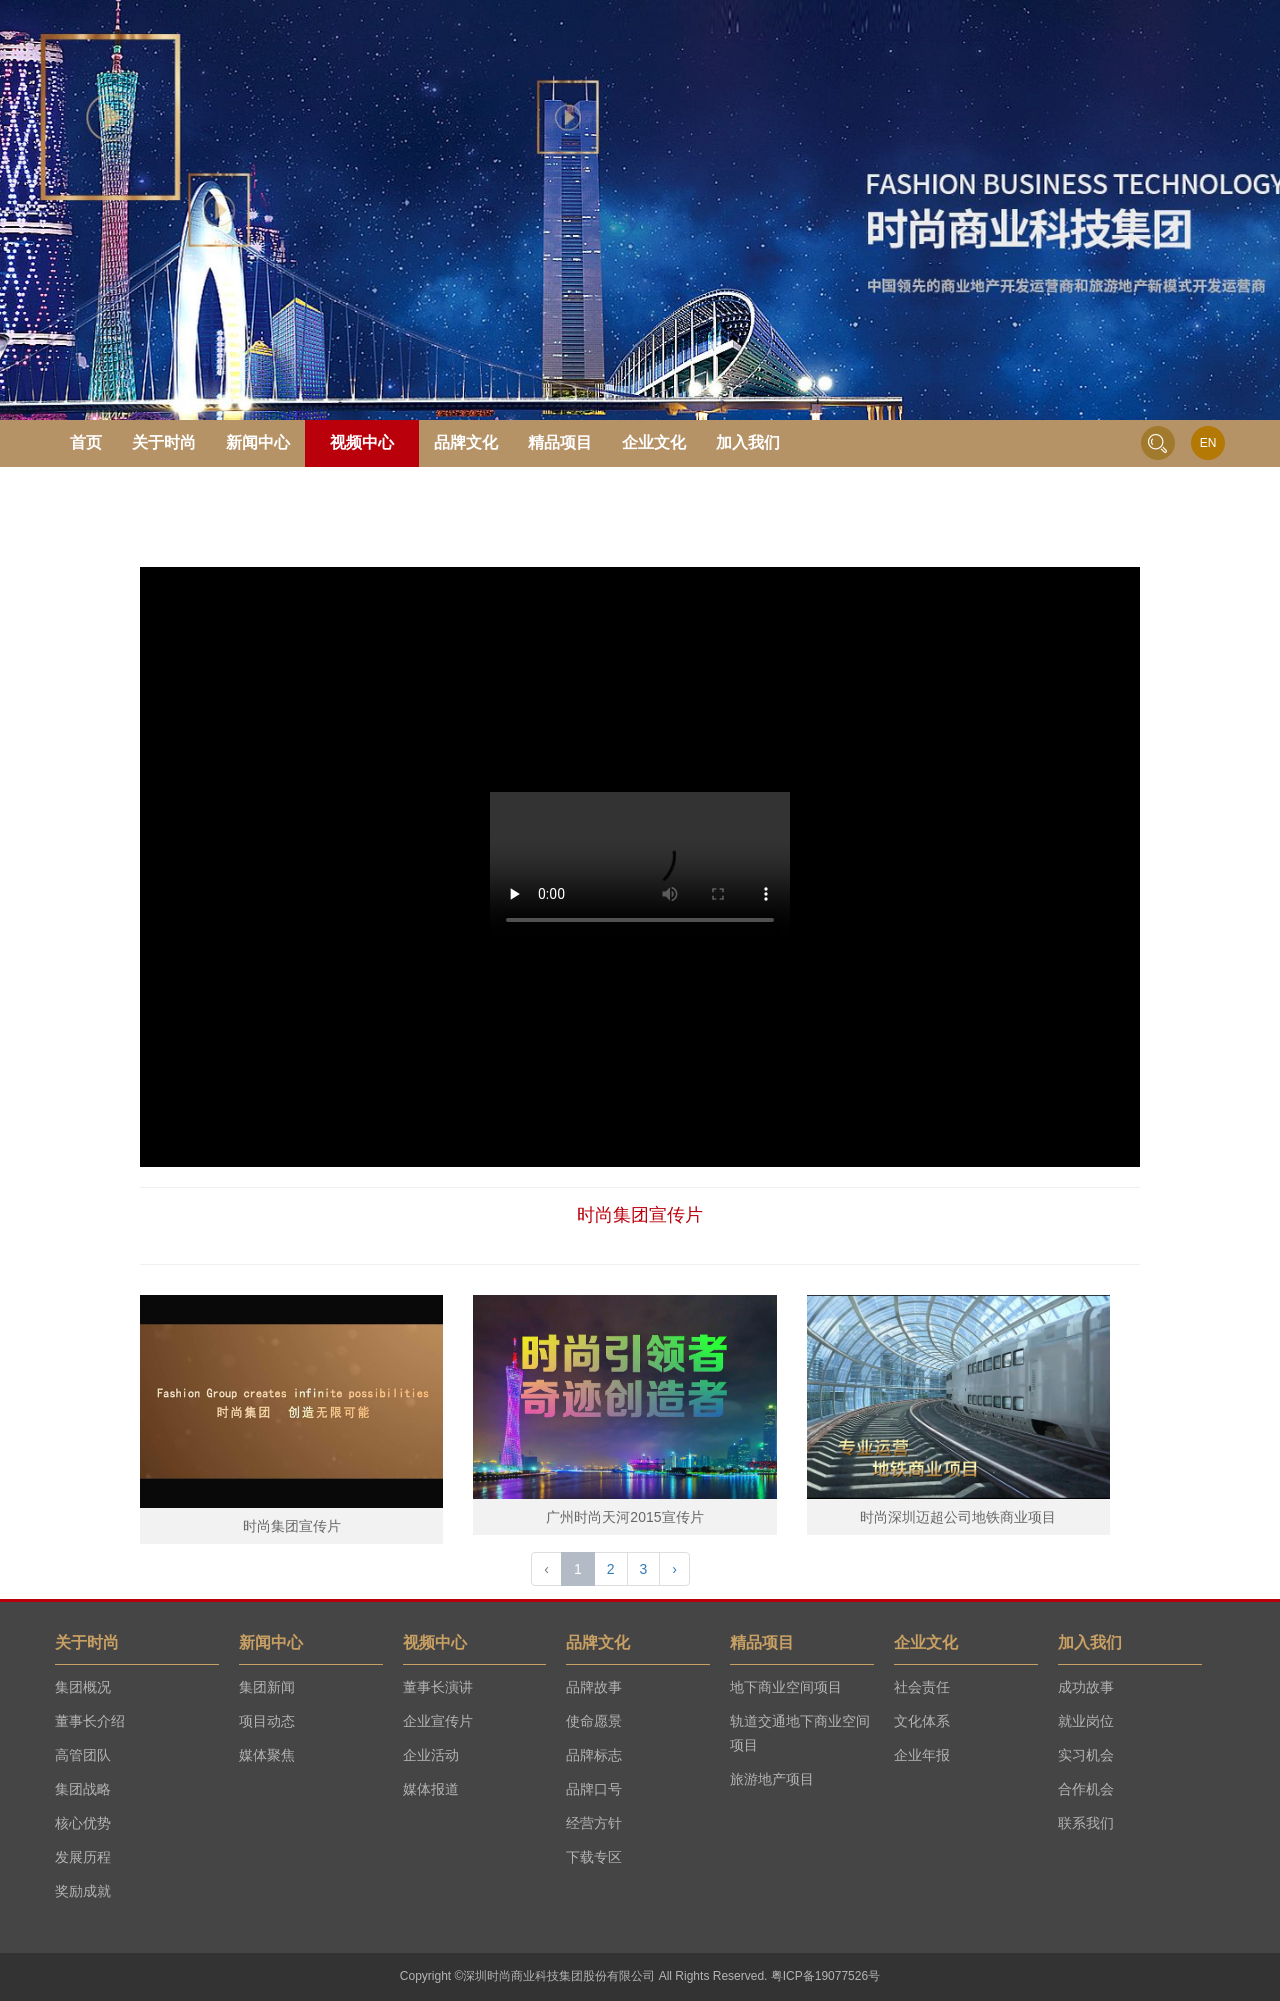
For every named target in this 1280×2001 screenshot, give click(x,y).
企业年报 (922, 1755)
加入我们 (748, 442)
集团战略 (83, 1789)
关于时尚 (164, 442)
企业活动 (431, 1755)
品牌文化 (466, 442)
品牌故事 (594, 1687)
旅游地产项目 (772, 1779)
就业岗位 (1086, 1721)
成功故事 (1086, 1687)
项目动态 (267, 1721)
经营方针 (594, 1823)
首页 (86, 442)
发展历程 (83, 1857)
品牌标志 (594, 1755)
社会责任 (922, 1687)
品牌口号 (594, 1789)
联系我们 (1086, 1823)
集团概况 (83, 1687)
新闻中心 (258, 442)
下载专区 (594, 1857)
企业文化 (654, 442)
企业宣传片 (438, 1721)
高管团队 (83, 1755)
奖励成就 (83, 1891)
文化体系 (922, 1721)
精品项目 (560, 442)
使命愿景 (594, 1721)
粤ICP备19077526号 (825, 1976)
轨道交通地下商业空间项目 (800, 1733)
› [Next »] (674, 1569)
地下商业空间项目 (786, 1687)
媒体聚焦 (267, 1755)
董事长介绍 (90, 1721)
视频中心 (362, 442)
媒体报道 (431, 1789)
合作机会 (1086, 1789)
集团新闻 (267, 1687)
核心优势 (83, 1823)
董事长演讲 (438, 1687)
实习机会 (1086, 1755)
